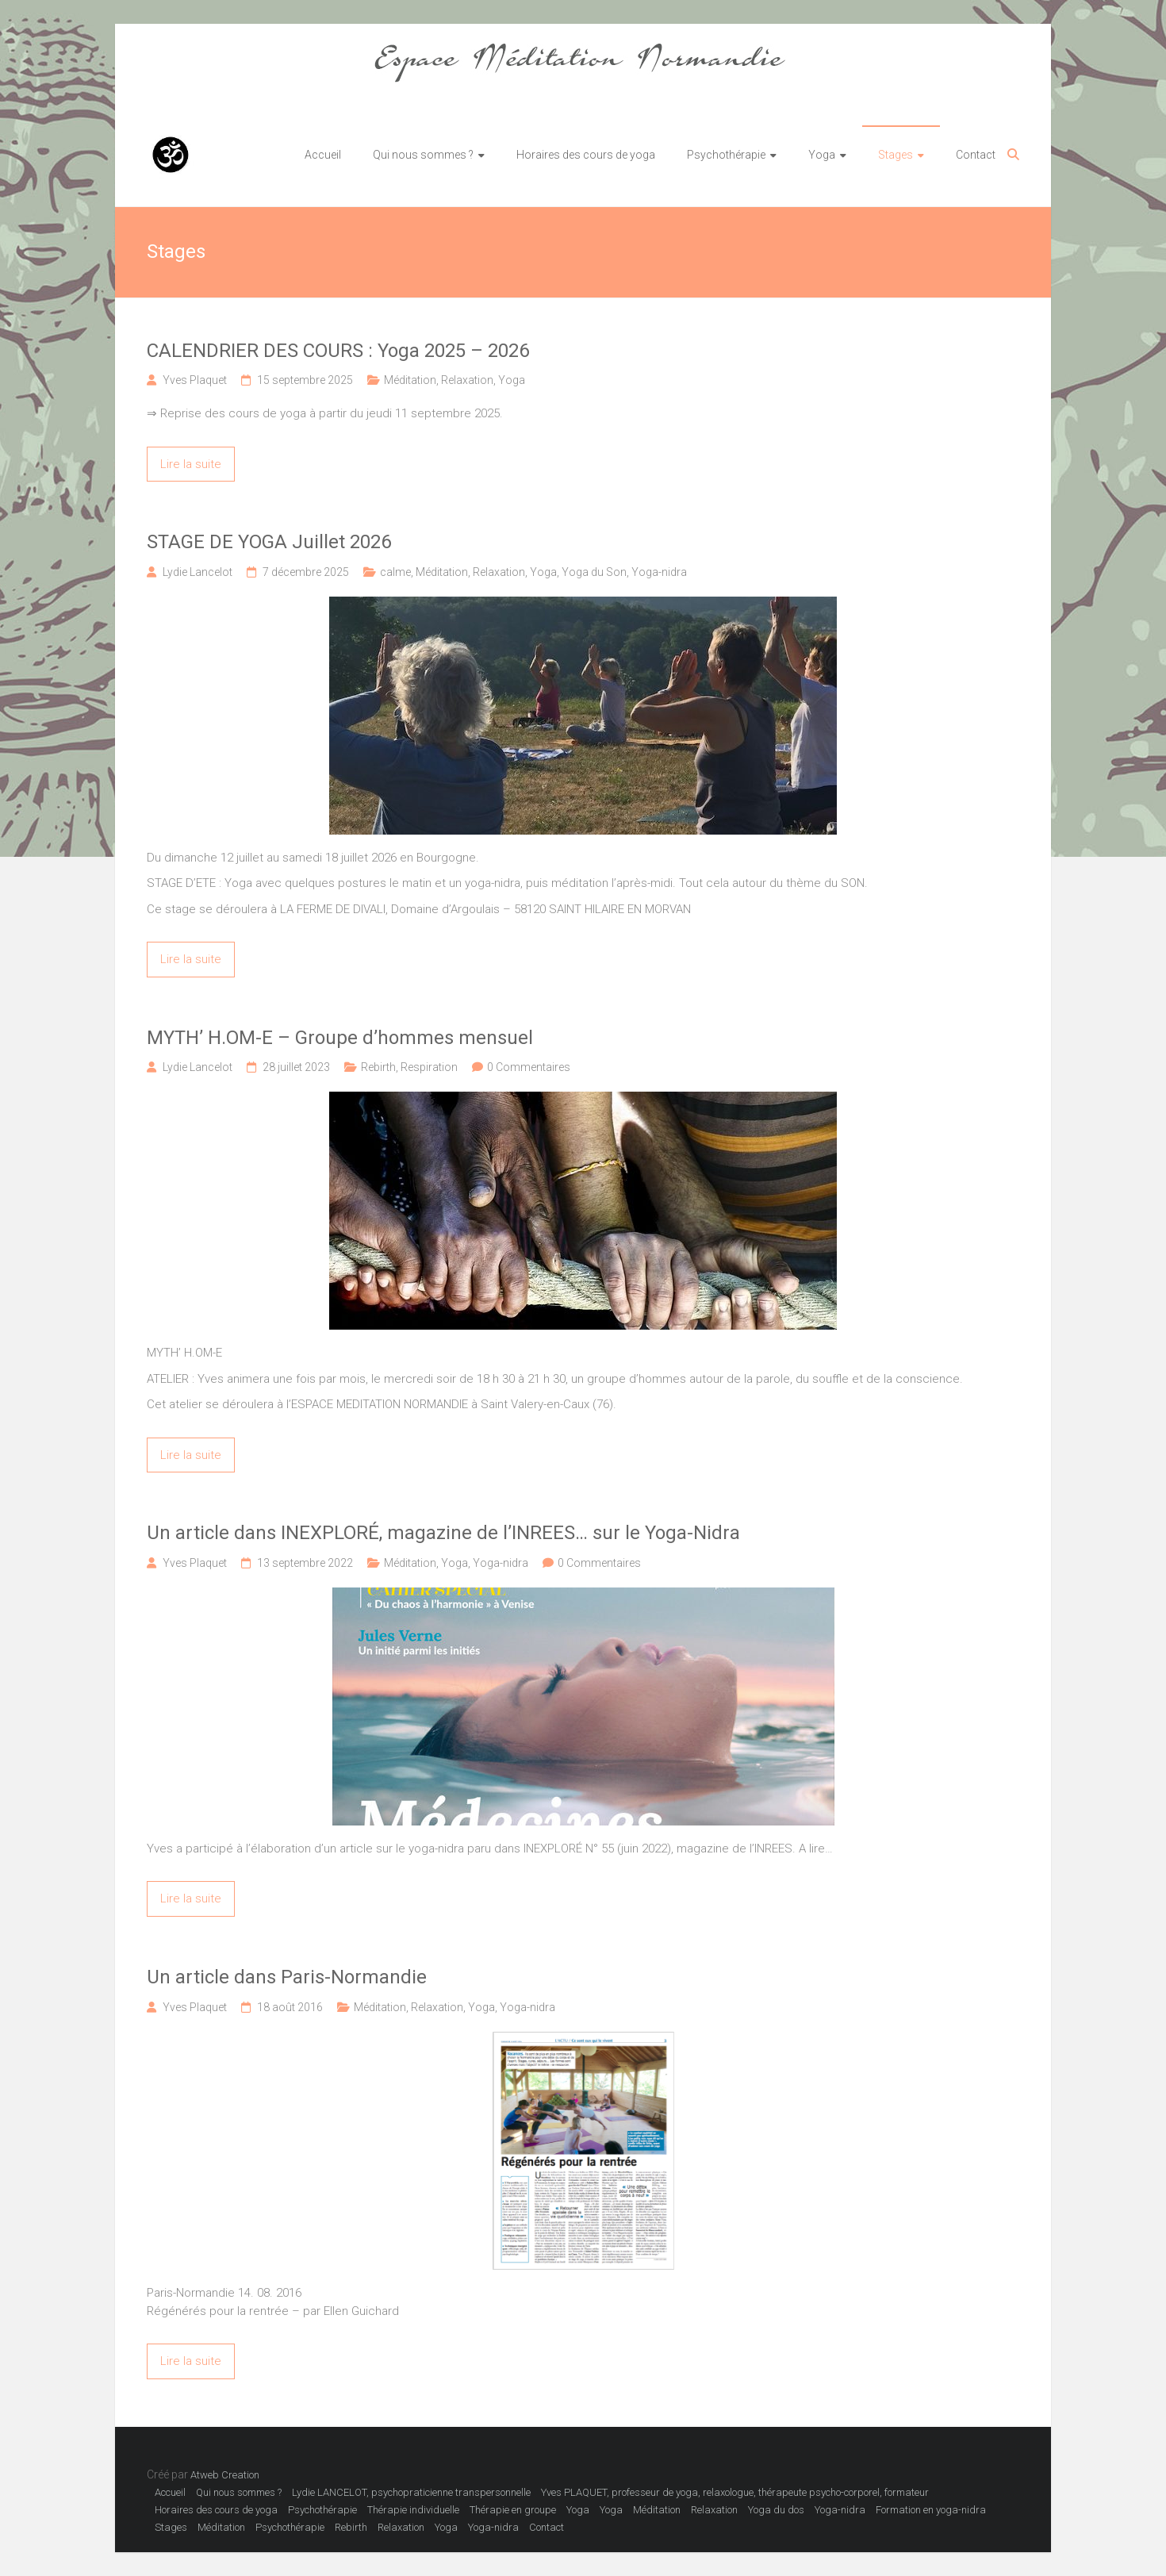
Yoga (821, 154)
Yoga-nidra (659, 572)
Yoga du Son (594, 572)
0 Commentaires (528, 1067)
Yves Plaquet (195, 380)
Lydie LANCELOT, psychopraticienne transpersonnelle (411, 2492)
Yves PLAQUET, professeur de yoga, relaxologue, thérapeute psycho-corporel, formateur (735, 2492)
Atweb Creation (224, 2475)
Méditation (410, 380)
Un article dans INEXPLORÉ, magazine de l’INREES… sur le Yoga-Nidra (443, 1533)
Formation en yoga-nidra (931, 2510)
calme (395, 572)
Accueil (323, 154)
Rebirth (378, 1067)
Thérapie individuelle (413, 2510)
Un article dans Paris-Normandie (287, 1977)
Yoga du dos (776, 2510)
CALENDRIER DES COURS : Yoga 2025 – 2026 (338, 351)
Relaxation (467, 380)
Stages (895, 154)
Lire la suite (190, 464)
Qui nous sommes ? (423, 154)
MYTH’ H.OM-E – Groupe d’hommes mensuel (340, 1038)
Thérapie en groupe (513, 2510)
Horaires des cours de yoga (585, 154)
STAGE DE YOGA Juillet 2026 (269, 542)
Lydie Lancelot (197, 572)
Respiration (429, 1067)
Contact (975, 154)
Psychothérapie (726, 154)
